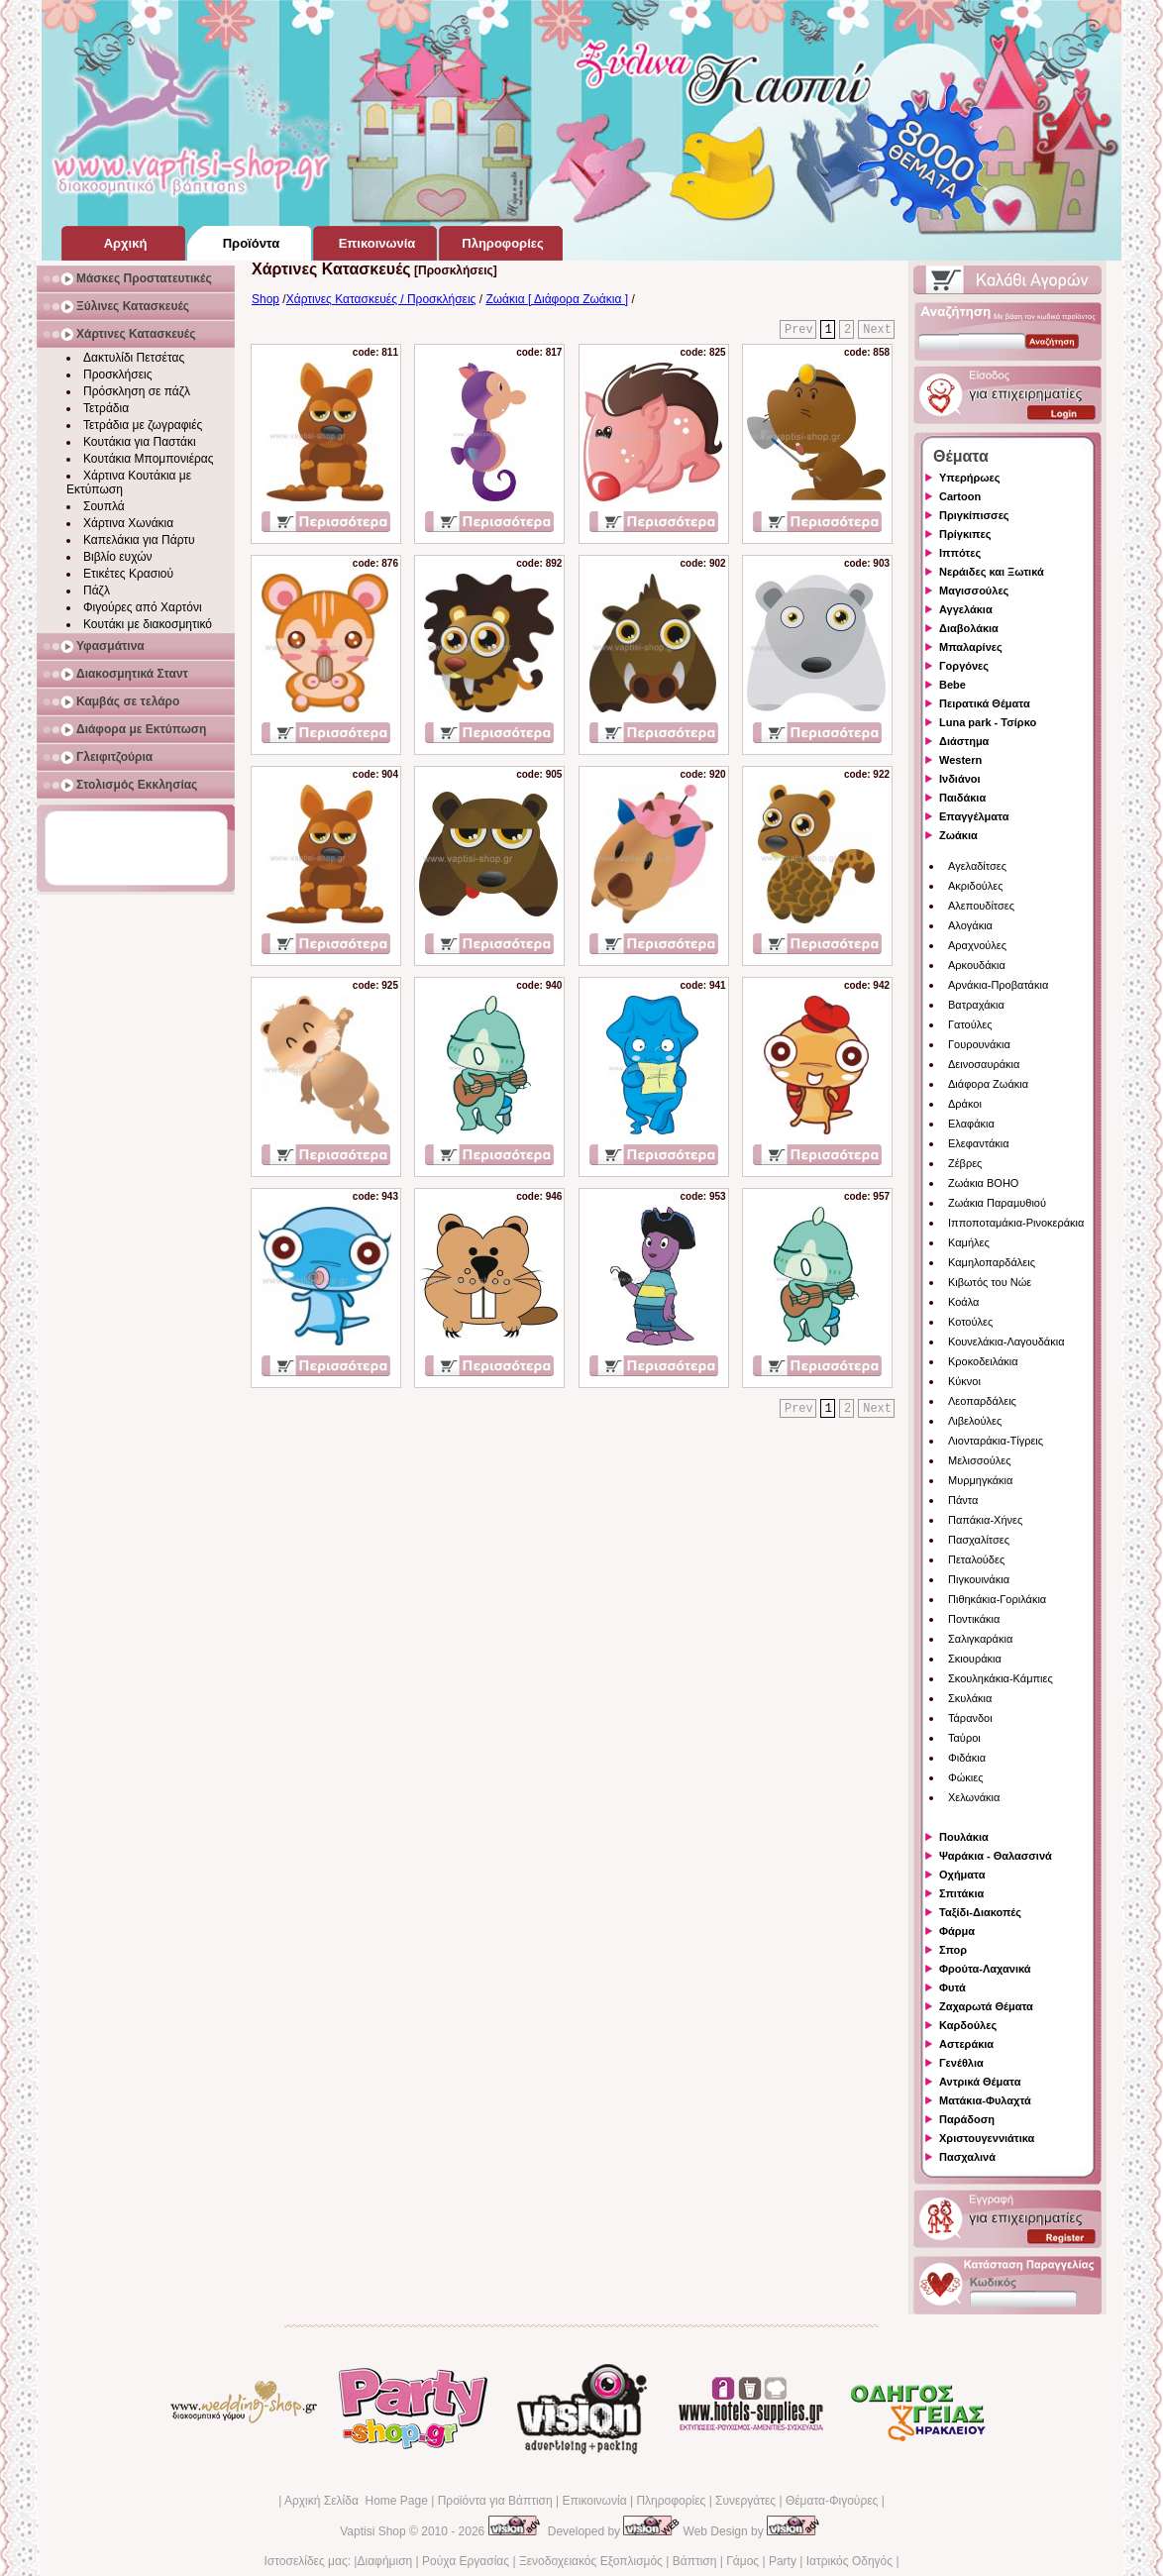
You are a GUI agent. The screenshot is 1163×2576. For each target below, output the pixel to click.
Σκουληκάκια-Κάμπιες (1000, 1678)
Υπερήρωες (970, 477)
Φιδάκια (967, 1758)
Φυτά (952, 1987)
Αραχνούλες (977, 945)
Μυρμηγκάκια (980, 1480)
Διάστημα (964, 741)
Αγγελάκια (966, 609)
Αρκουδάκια (976, 965)
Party (782, 2561)
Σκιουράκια (975, 1658)
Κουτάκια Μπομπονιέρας (148, 459)
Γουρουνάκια (979, 1044)
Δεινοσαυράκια (983, 1064)
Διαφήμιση (384, 2561)
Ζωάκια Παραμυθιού (997, 1203)
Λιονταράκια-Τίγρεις (995, 1441)
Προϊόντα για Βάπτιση (495, 2501)
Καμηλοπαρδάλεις (991, 1262)
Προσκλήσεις (117, 374)
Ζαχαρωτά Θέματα (986, 2006)
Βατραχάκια (976, 1005)
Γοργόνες (964, 666)
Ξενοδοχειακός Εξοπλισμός (591, 2561)
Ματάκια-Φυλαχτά (985, 2100)
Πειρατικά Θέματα (984, 703)
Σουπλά (104, 506)
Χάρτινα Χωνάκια (128, 523)
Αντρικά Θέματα (979, 2082)
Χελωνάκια (974, 1797)
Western (960, 760)
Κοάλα (963, 1302)
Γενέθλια (961, 2063)
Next (877, 330)
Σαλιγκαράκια (980, 1639)
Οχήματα (962, 1874)
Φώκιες (966, 1777)
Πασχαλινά (967, 2157)
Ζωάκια (958, 835)
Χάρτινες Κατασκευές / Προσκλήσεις (381, 299)
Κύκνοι (964, 1381)
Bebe (952, 685)
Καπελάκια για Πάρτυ (139, 540)
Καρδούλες (968, 2025)
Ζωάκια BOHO (983, 1183)
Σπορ (953, 1950)
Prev (799, 330)
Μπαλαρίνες (971, 647)
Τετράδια (106, 408)
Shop (265, 299)
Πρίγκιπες (965, 534)
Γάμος (742, 2561)
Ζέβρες (965, 1163)
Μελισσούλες (979, 1460)
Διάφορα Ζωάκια (988, 1084)
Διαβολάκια (969, 628)
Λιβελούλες (975, 1421)
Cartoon (960, 496)
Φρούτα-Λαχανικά (985, 1969)
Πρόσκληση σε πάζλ (136, 391)
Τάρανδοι (970, 1718)
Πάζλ (96, 590)
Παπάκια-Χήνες (985, 1520)
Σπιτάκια (961, 1893)
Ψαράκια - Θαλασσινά (995, 1856)
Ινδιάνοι (960, 779)
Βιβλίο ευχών (118, 557)
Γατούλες (970, 1024)
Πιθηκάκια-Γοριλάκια (997, 1599)
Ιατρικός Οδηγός (849, 2561)
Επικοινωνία (594, 2501)
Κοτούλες (970, 1322)
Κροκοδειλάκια (983, 1361)
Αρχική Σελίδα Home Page (356, 2501)
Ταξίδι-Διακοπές (980, 1912)
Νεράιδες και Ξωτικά (991, 572)
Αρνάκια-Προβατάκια (998, 985)
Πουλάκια (964, 1837)
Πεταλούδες (976, 1559)
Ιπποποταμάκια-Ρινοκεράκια (1016, 1223)
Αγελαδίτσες (977, 866)
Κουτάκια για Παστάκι (139, 442)
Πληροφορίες (670, 2501)
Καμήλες (969, 1242)
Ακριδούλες (976, 886)
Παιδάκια (962, 798)
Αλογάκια (970, 925)
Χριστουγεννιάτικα (986, 2138)
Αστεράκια (966, 2044)
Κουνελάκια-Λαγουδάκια (1006, 1341)
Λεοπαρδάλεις (982, 1401)
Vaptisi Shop (373, 2531)
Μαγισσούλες (973, 590)
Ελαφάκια (971, 1123)
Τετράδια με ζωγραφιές (142, 425)
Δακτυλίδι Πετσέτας (133, 358)
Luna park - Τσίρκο (987, 722)
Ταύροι (964, 1738)
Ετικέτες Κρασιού (128, 574)
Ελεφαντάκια (978, 1143)
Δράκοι (965, 1104)
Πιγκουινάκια (978, 1579)
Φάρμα (957, 1931)
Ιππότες (960, 553)
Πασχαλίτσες (978, 1540)
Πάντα (963, 1500)
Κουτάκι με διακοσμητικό (147, 624)
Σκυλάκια (970, 1698)
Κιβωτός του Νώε (989, 1282)
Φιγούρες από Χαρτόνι (142, 607)
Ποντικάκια (974, 1619)
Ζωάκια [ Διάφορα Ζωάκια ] (556, 299)
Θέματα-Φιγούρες (832, 2501)
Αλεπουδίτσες (981, 906)
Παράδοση (967, 2119)
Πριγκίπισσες (974, 515)
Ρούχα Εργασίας (465, 2561)
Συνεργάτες (745, 2501)
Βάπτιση (695, 2561)
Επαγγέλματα (973, 816)
